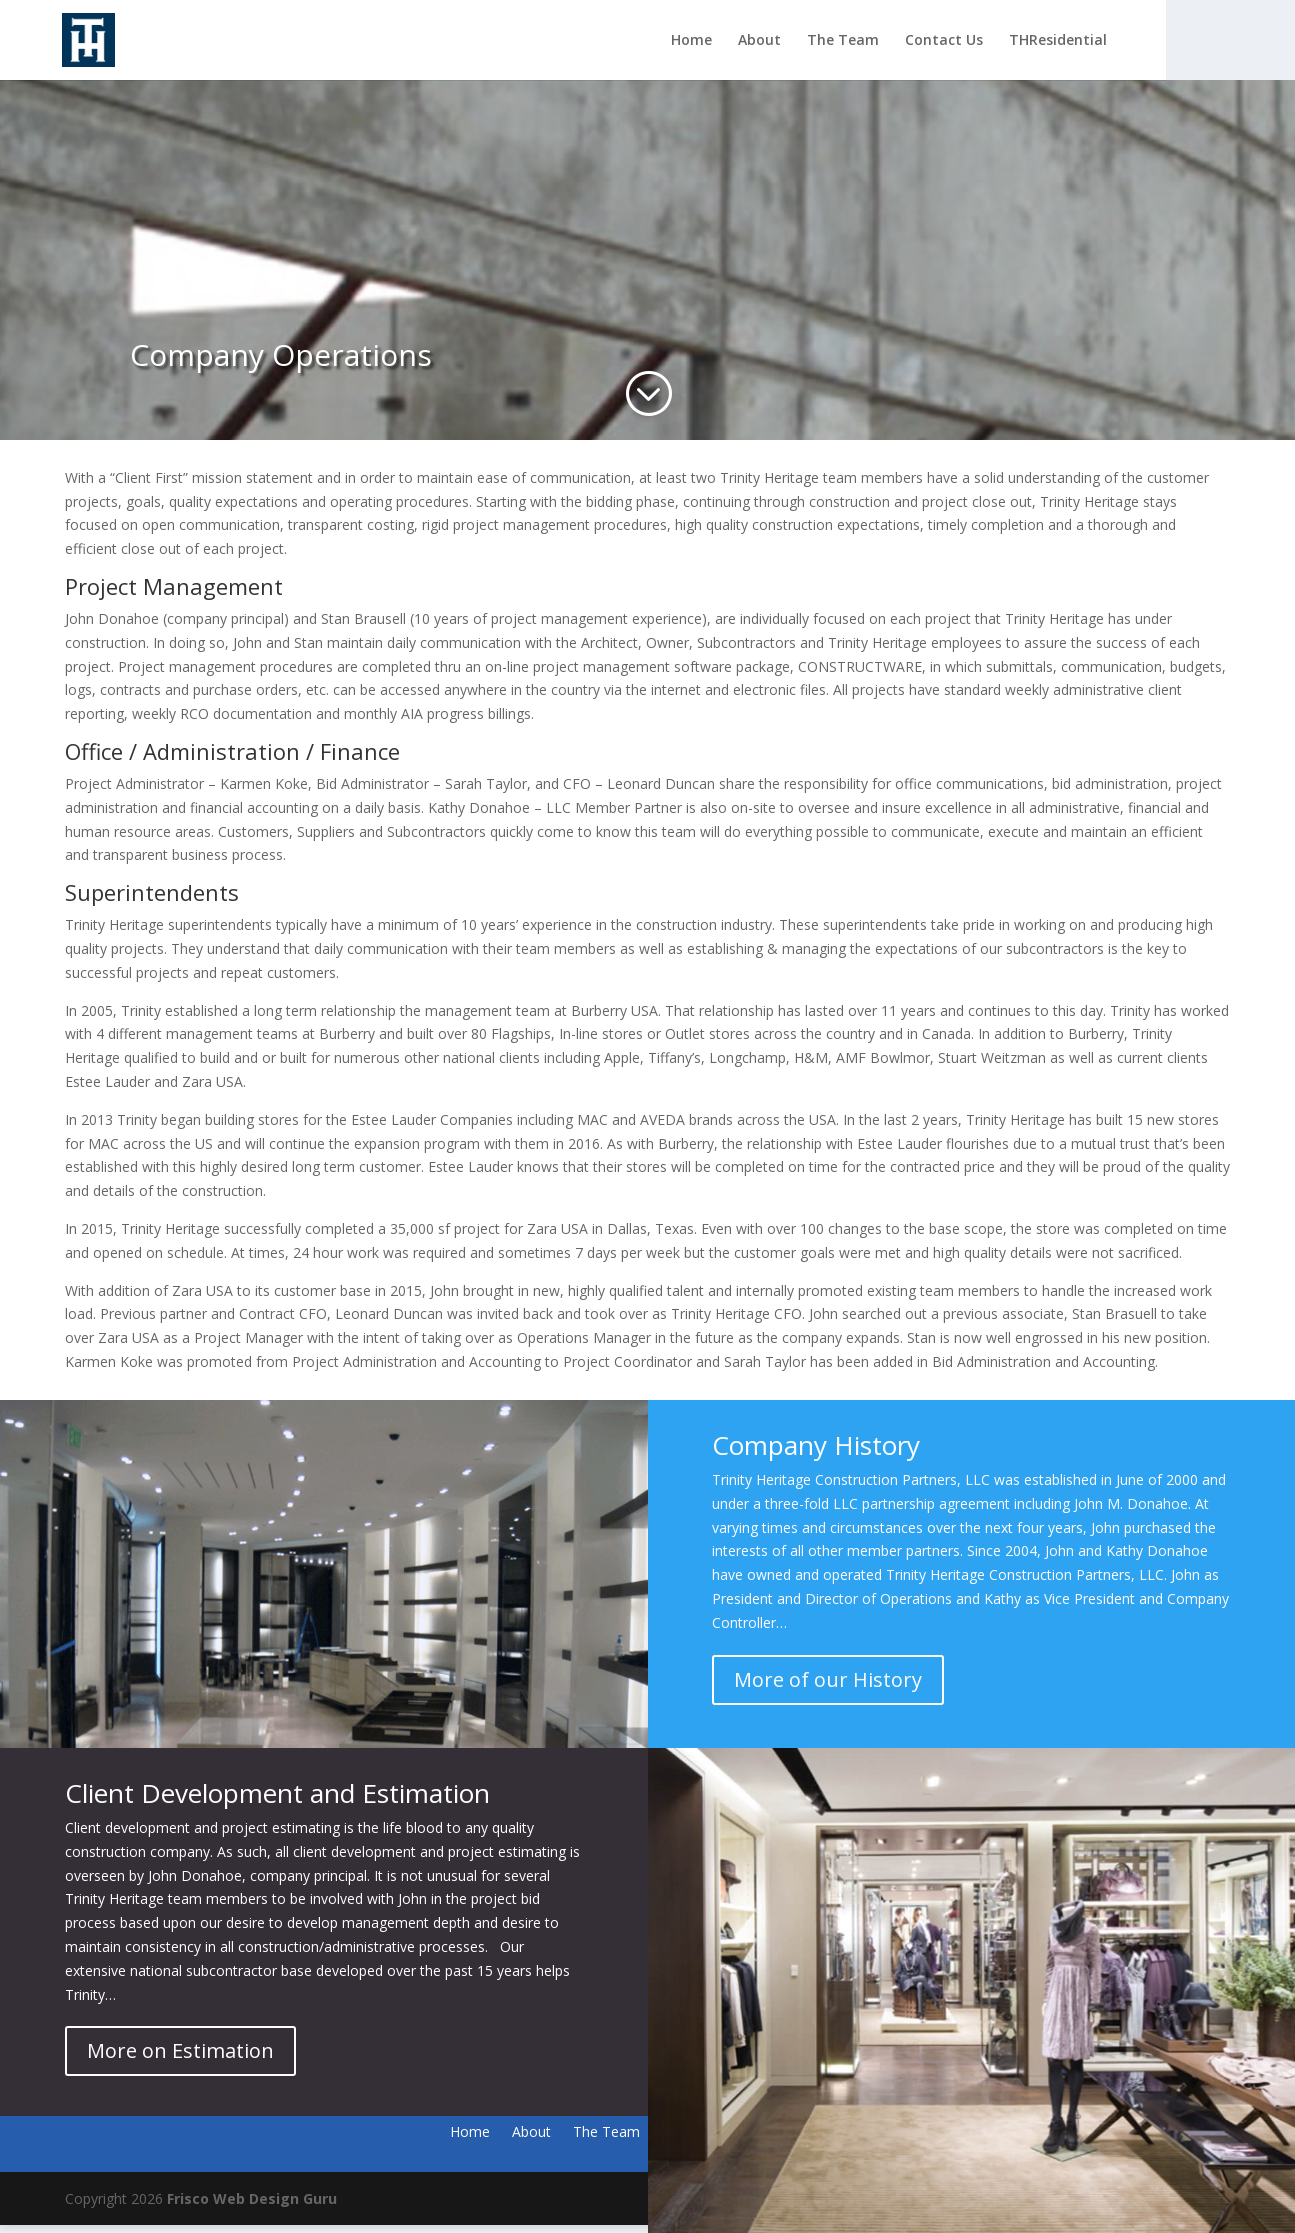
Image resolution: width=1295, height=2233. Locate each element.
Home (691, 41)
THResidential (1058, 41)
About (759, 41)
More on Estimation (180, 2050)
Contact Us (944, 41)
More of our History (828, 1679)
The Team (843, 41)
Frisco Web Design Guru (252, 2198)
